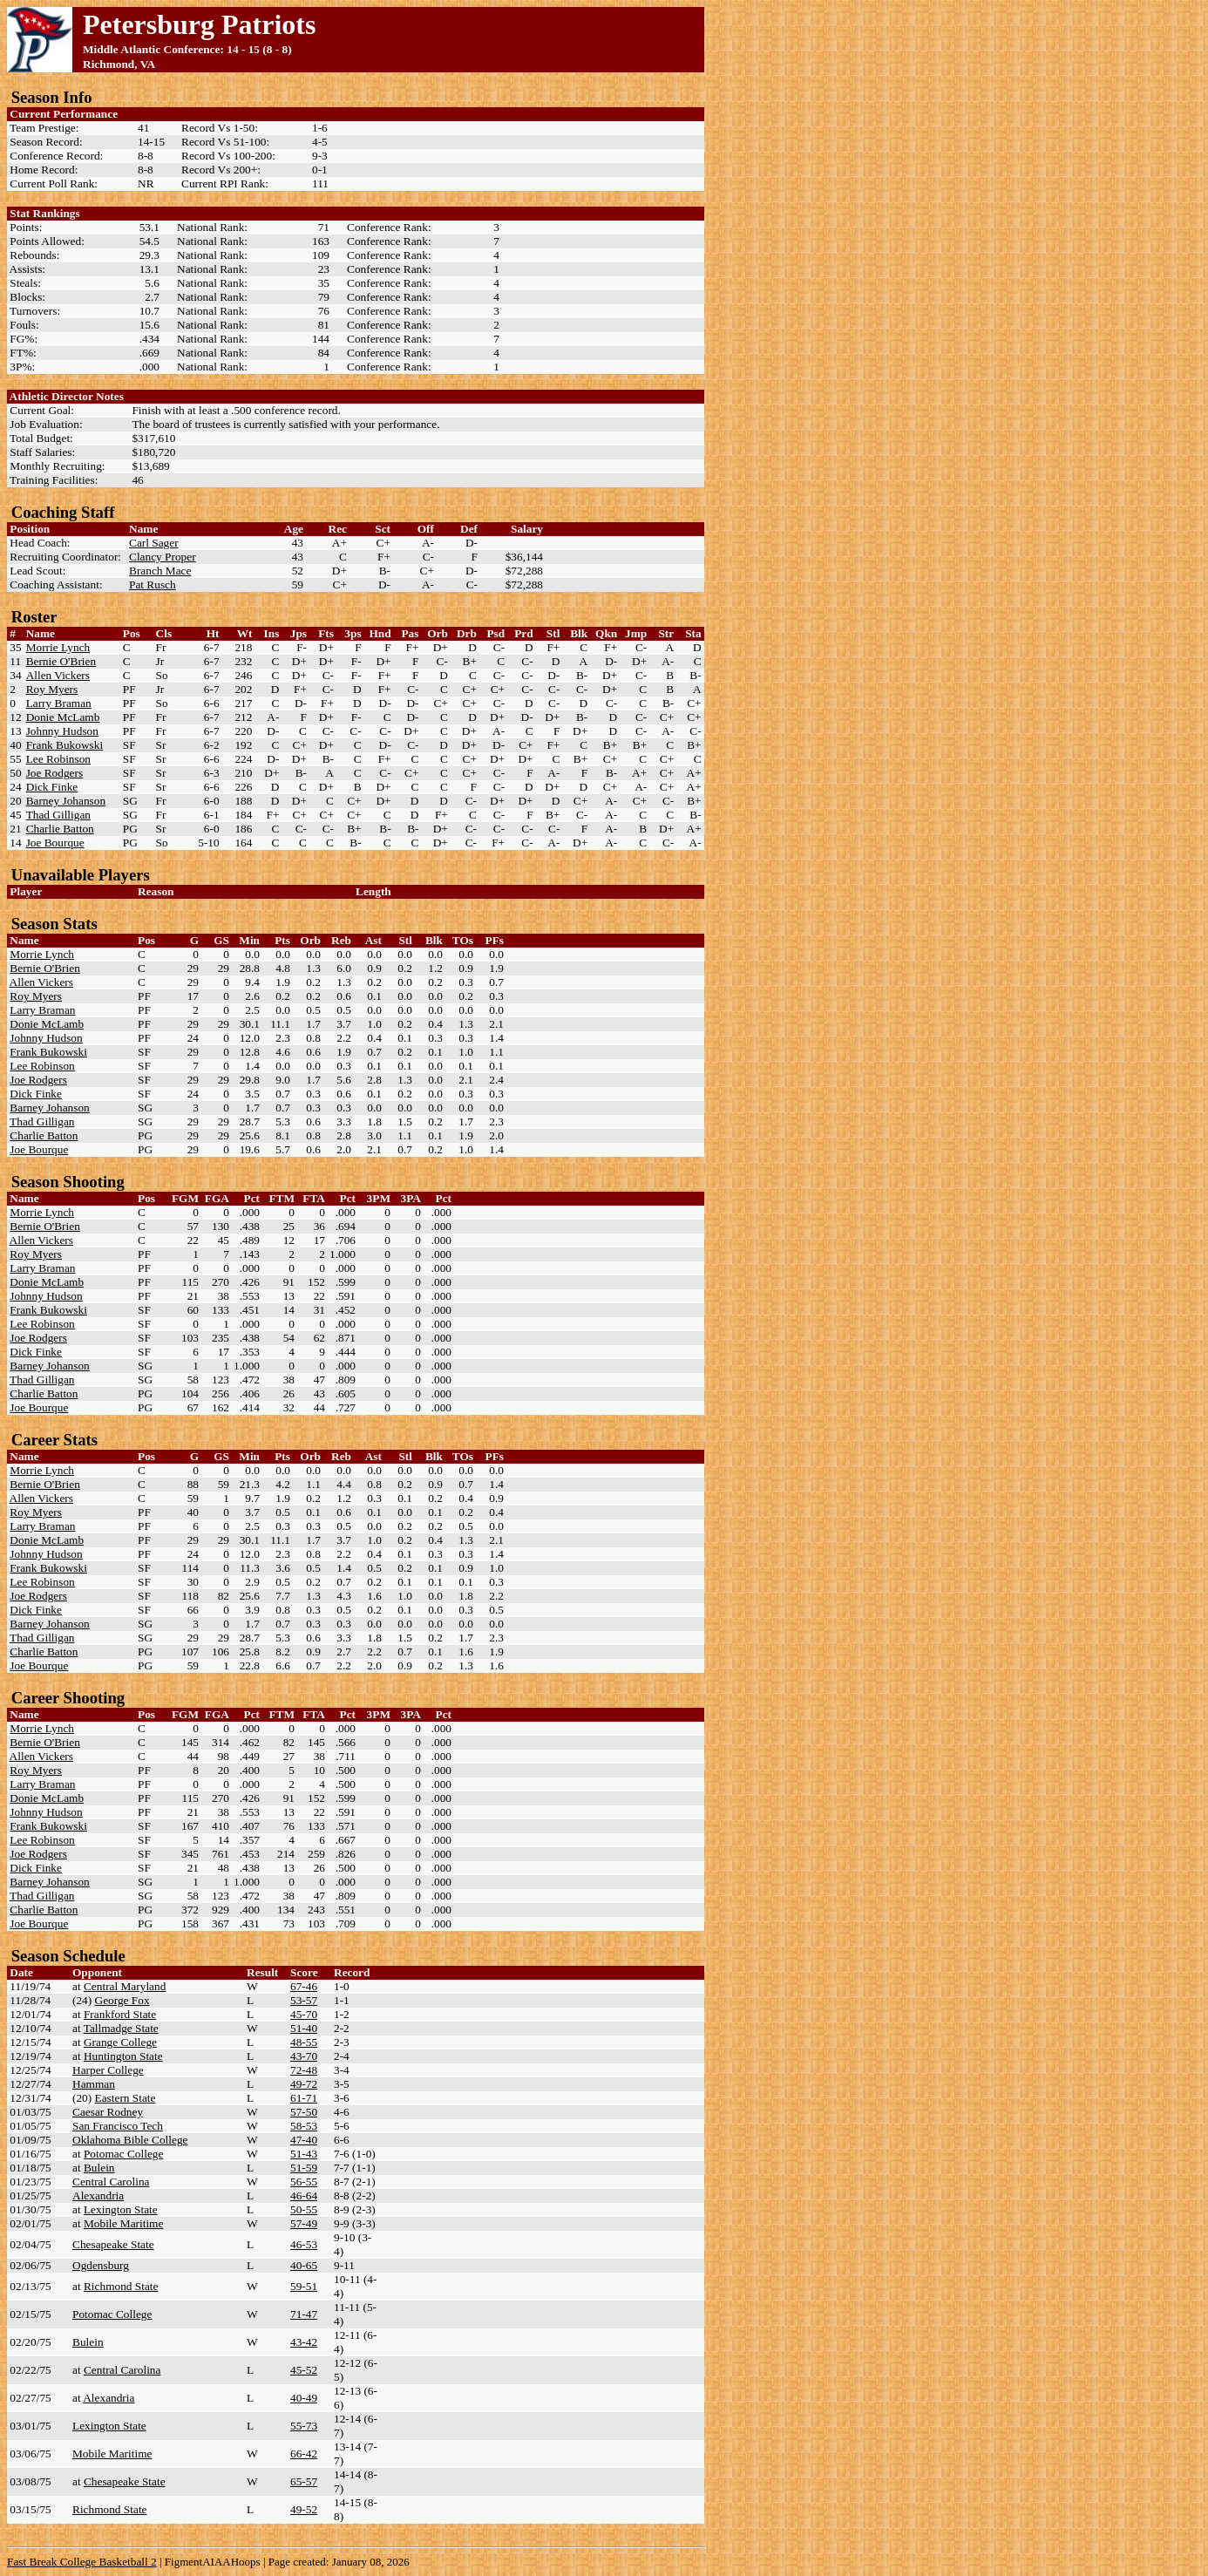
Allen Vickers (58, 675)
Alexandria (98, 2195)
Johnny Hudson (62, 730)
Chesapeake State (113, 2244)
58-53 (303, 2125)
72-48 (303, 2069)
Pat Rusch (152, 584)
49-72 (303, 2083)
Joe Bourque (55, 842)
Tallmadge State (121, 2028)
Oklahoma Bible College (130, 2139)
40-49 (303, 2397)
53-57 (303, 2000)
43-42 (303, 2341)
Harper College (108, 2069)
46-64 (303, 2195)
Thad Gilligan (58, 814)
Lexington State (121, 2209)
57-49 (303, 2223)
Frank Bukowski (65, 744)
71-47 (303, 2314)
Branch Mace (160, 570)
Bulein (99, 2167)
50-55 (303, 2209)
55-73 (303, 2425)
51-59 (303, 2167)
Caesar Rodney (107, 2111)
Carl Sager (154, 542)
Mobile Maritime (123, 2223)
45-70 (303, 2014)
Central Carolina (110, 2181)
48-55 (303, 2042)
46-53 (303, 2244)
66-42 (303, 2453)
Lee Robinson (58, 758)
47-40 (303, 2139)
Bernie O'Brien (61, 661)
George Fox (122, 2000)
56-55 (303, 2181)
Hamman (93, 2083)
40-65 (303, 2265)
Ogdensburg (100, 2265)
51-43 (303, 2153)
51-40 (303, 2028)
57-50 (303, 2111)
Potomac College (123, 2153)
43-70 (303, 2056)
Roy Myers (52, 689)
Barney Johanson (65, 800)
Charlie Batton (60, 828)
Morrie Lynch (58, 647)
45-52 (303, 2369)
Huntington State (123, 2056)
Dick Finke (52, 786)
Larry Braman (59, 703)
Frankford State (120, 2014)
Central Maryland (125, 1986)
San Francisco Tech (117, 2125)
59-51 (303, 2286)
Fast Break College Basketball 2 (82, 2561)
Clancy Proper (162, 556)
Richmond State (121, 2286)
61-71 (303, 2097)
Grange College (120, 2042)
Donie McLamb (63, 717)
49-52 (303, 2509)
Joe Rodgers (55, 772)
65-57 (303, 2481)
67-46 (303, 1986)
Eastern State (125, 2097)
